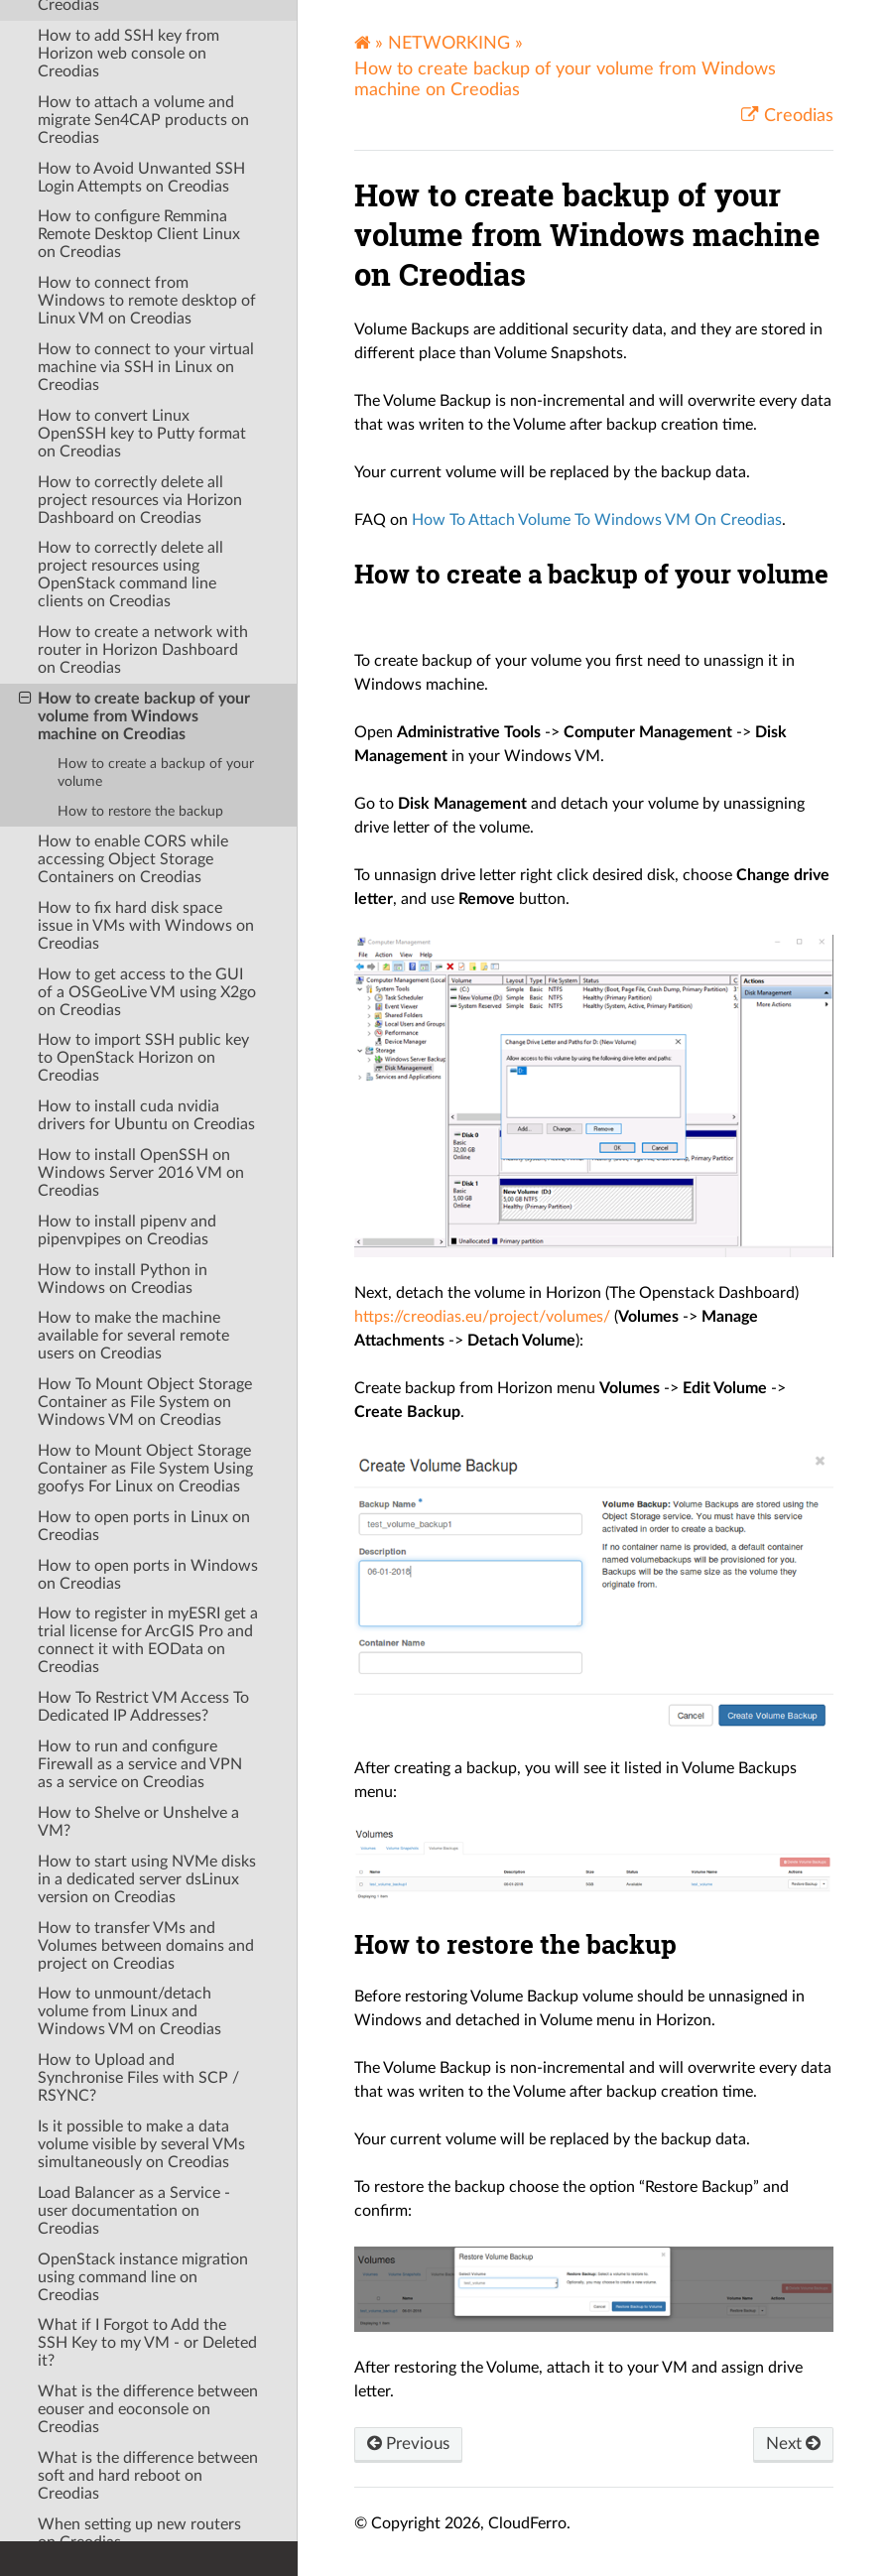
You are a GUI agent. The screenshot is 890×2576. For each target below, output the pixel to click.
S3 (35, 2465)
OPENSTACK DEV (90, 2434)
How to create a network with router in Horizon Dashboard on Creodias (143, 415)
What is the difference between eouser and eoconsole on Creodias (148, 2174)
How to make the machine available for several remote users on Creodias (133, 1100)
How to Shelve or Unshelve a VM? (138, 1587)
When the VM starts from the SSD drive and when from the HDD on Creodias (141, 2356)
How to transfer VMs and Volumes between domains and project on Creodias (146, 1711)
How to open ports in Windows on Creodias (148, 1339)
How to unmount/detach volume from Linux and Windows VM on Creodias (129, 1776)
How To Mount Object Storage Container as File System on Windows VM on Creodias (145, 1167)
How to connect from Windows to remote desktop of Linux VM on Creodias (147, 65)
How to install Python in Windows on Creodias (122, 1044)
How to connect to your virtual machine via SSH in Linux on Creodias (146, 132)
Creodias (796, 115)
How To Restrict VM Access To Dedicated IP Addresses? (143, 1471)
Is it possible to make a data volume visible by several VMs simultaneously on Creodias (141, 1909)
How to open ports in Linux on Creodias (144, 1291)
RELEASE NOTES (85, 2526)
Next (791, 2444)
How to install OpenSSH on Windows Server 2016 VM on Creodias (141, 938)
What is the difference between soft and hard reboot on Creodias (148, 2240)
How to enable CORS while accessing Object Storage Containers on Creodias (133, 624)
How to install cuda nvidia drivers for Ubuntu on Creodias (146, 880)
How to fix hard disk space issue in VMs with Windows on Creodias (146, 690)
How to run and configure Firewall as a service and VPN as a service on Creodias (140, 1529)
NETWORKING (449, 43)
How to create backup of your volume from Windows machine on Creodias (134, 480)
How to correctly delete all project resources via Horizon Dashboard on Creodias (140, 265)
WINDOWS (67, 2496)
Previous (411, 2444)
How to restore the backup (140, 576)
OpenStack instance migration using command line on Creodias (143, 2042)
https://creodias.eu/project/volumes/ (482, 1317)
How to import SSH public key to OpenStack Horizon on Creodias (143, 822)
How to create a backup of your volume (156, 538)
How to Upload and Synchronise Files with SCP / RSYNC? (138, 1842)
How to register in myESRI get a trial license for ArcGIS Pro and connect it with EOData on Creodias (148, 1405)
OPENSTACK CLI (86, 2403)
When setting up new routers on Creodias (139, 2298)
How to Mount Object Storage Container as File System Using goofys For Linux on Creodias (145, 1233)
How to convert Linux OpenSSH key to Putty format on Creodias (142, 198)
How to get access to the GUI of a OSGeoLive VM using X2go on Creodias (147, 757)
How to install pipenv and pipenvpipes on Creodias (127, 995)
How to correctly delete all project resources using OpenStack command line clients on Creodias (130, 339)
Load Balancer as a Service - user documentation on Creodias (134, 1975)
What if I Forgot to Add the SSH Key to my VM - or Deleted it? (147, 2107)
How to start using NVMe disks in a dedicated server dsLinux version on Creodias (147, 1644)
